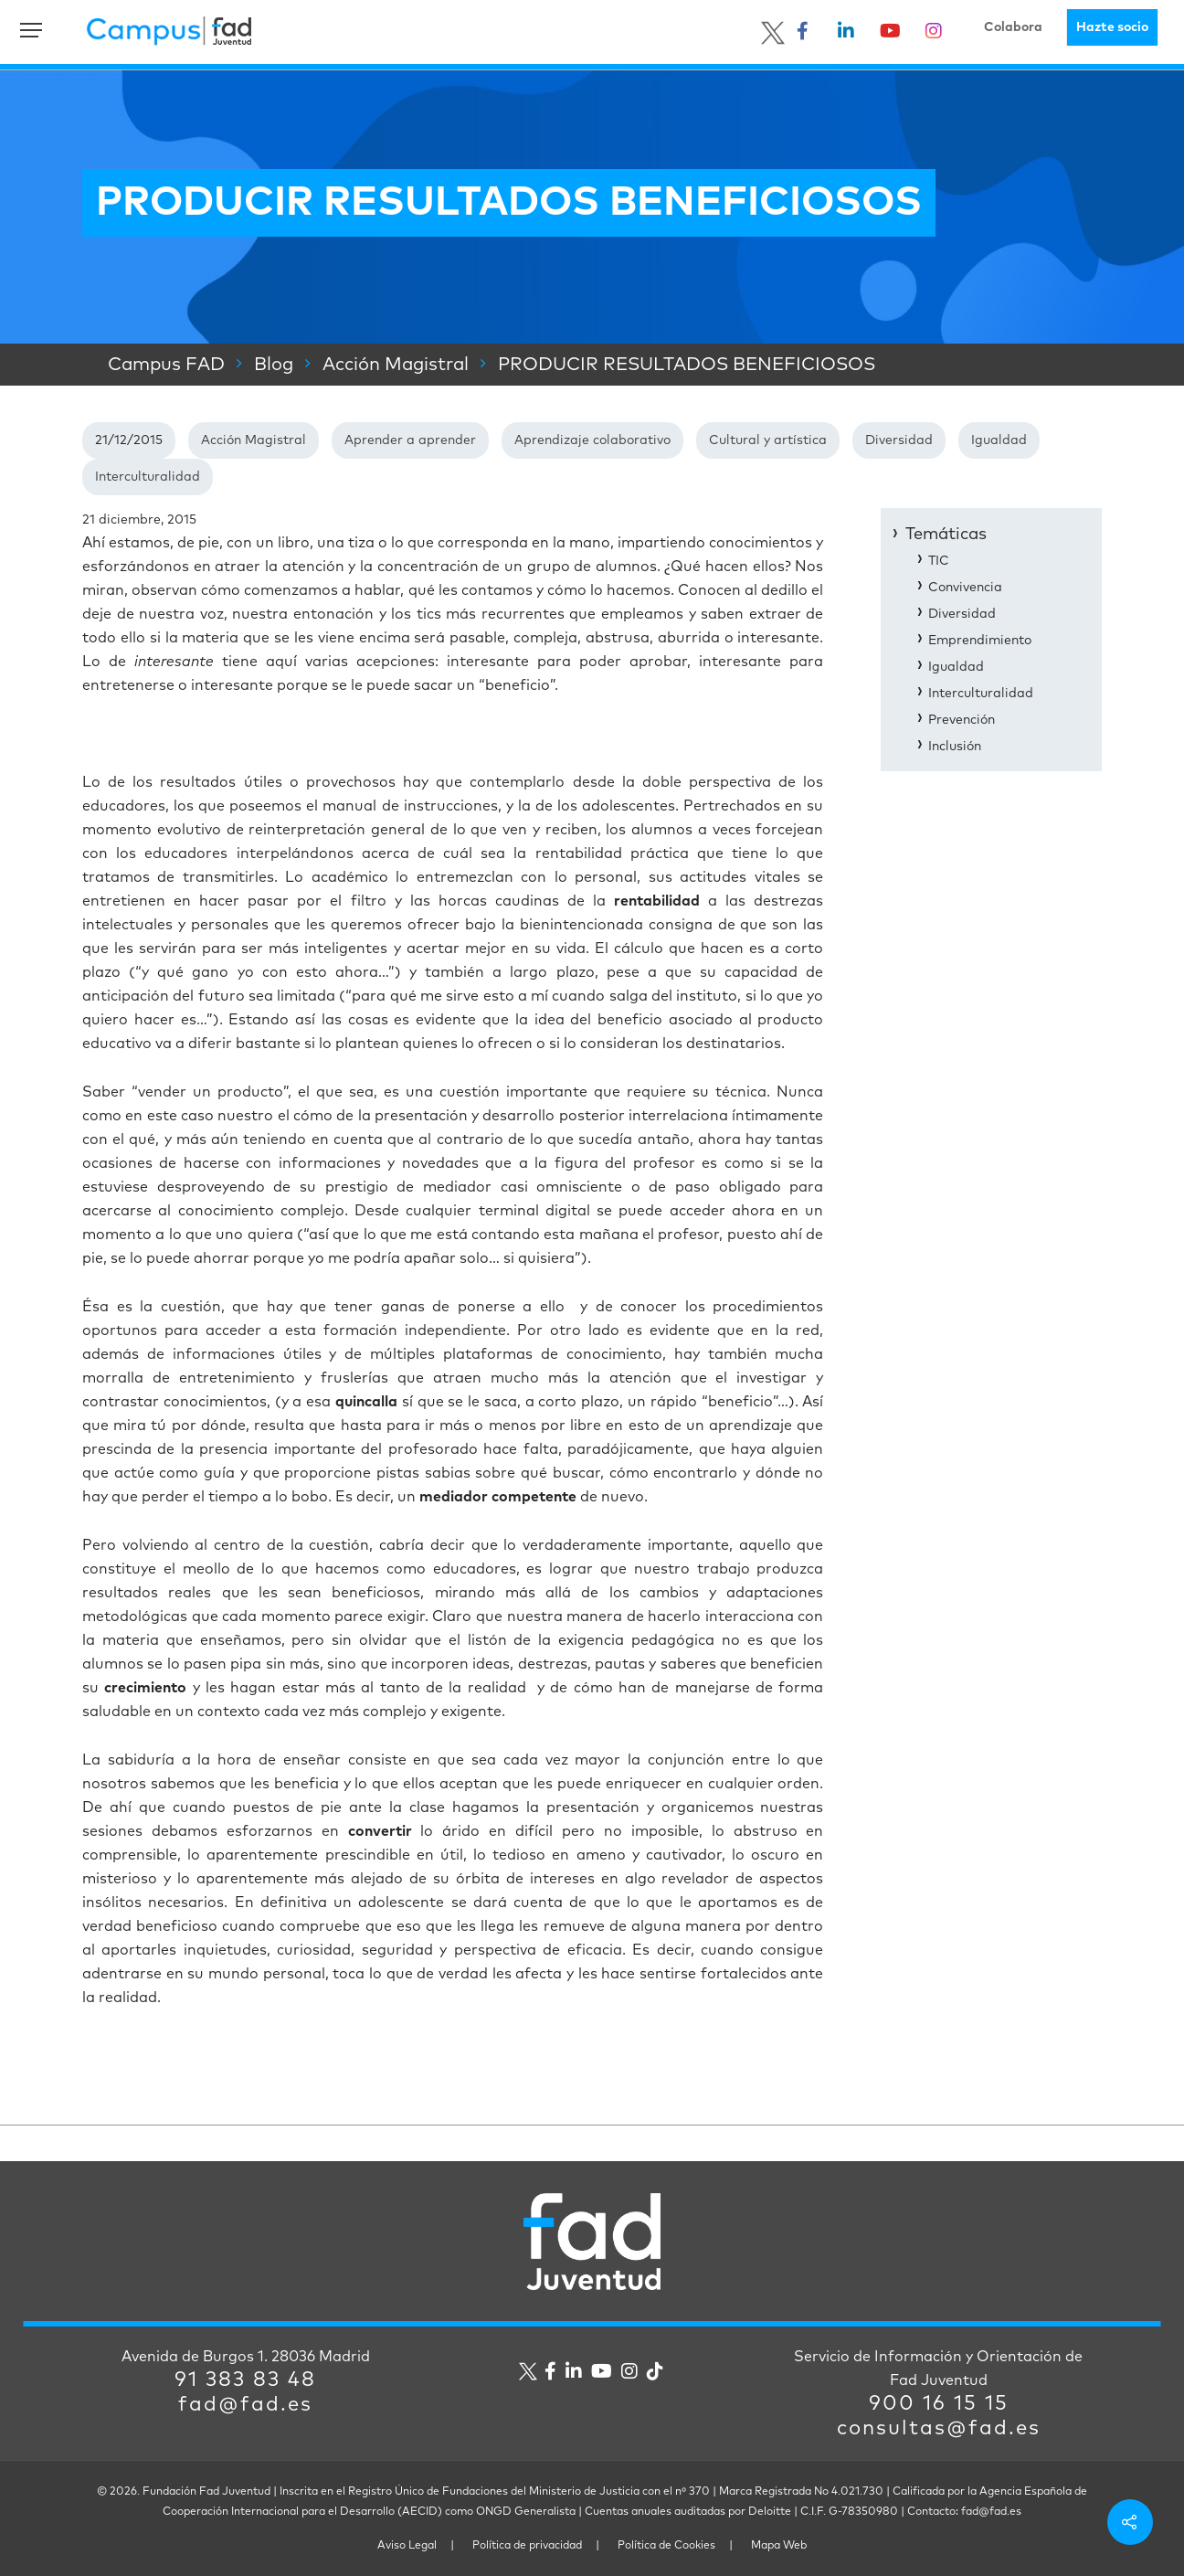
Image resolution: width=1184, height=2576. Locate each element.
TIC (938, 561)
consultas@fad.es (939, 2429)
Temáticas (946, 534)
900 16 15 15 (939, 2404)
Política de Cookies (666, 2545)
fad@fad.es (245, 2405)
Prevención (961, 720)
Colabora (1013, 27)
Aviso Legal (407, 2545)
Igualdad (999, 440)
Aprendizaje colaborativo (592, 440)
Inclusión (954, 746)
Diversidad (899, 440)
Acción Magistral (253, 440)
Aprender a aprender (410, 440)
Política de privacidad (527, 2545)
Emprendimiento (979, 640)
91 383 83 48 (245, 2380)
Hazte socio (1112, 27)
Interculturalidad (147, 477)
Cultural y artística (768, 440)
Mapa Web (779, 2545)
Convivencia (965, 587)
